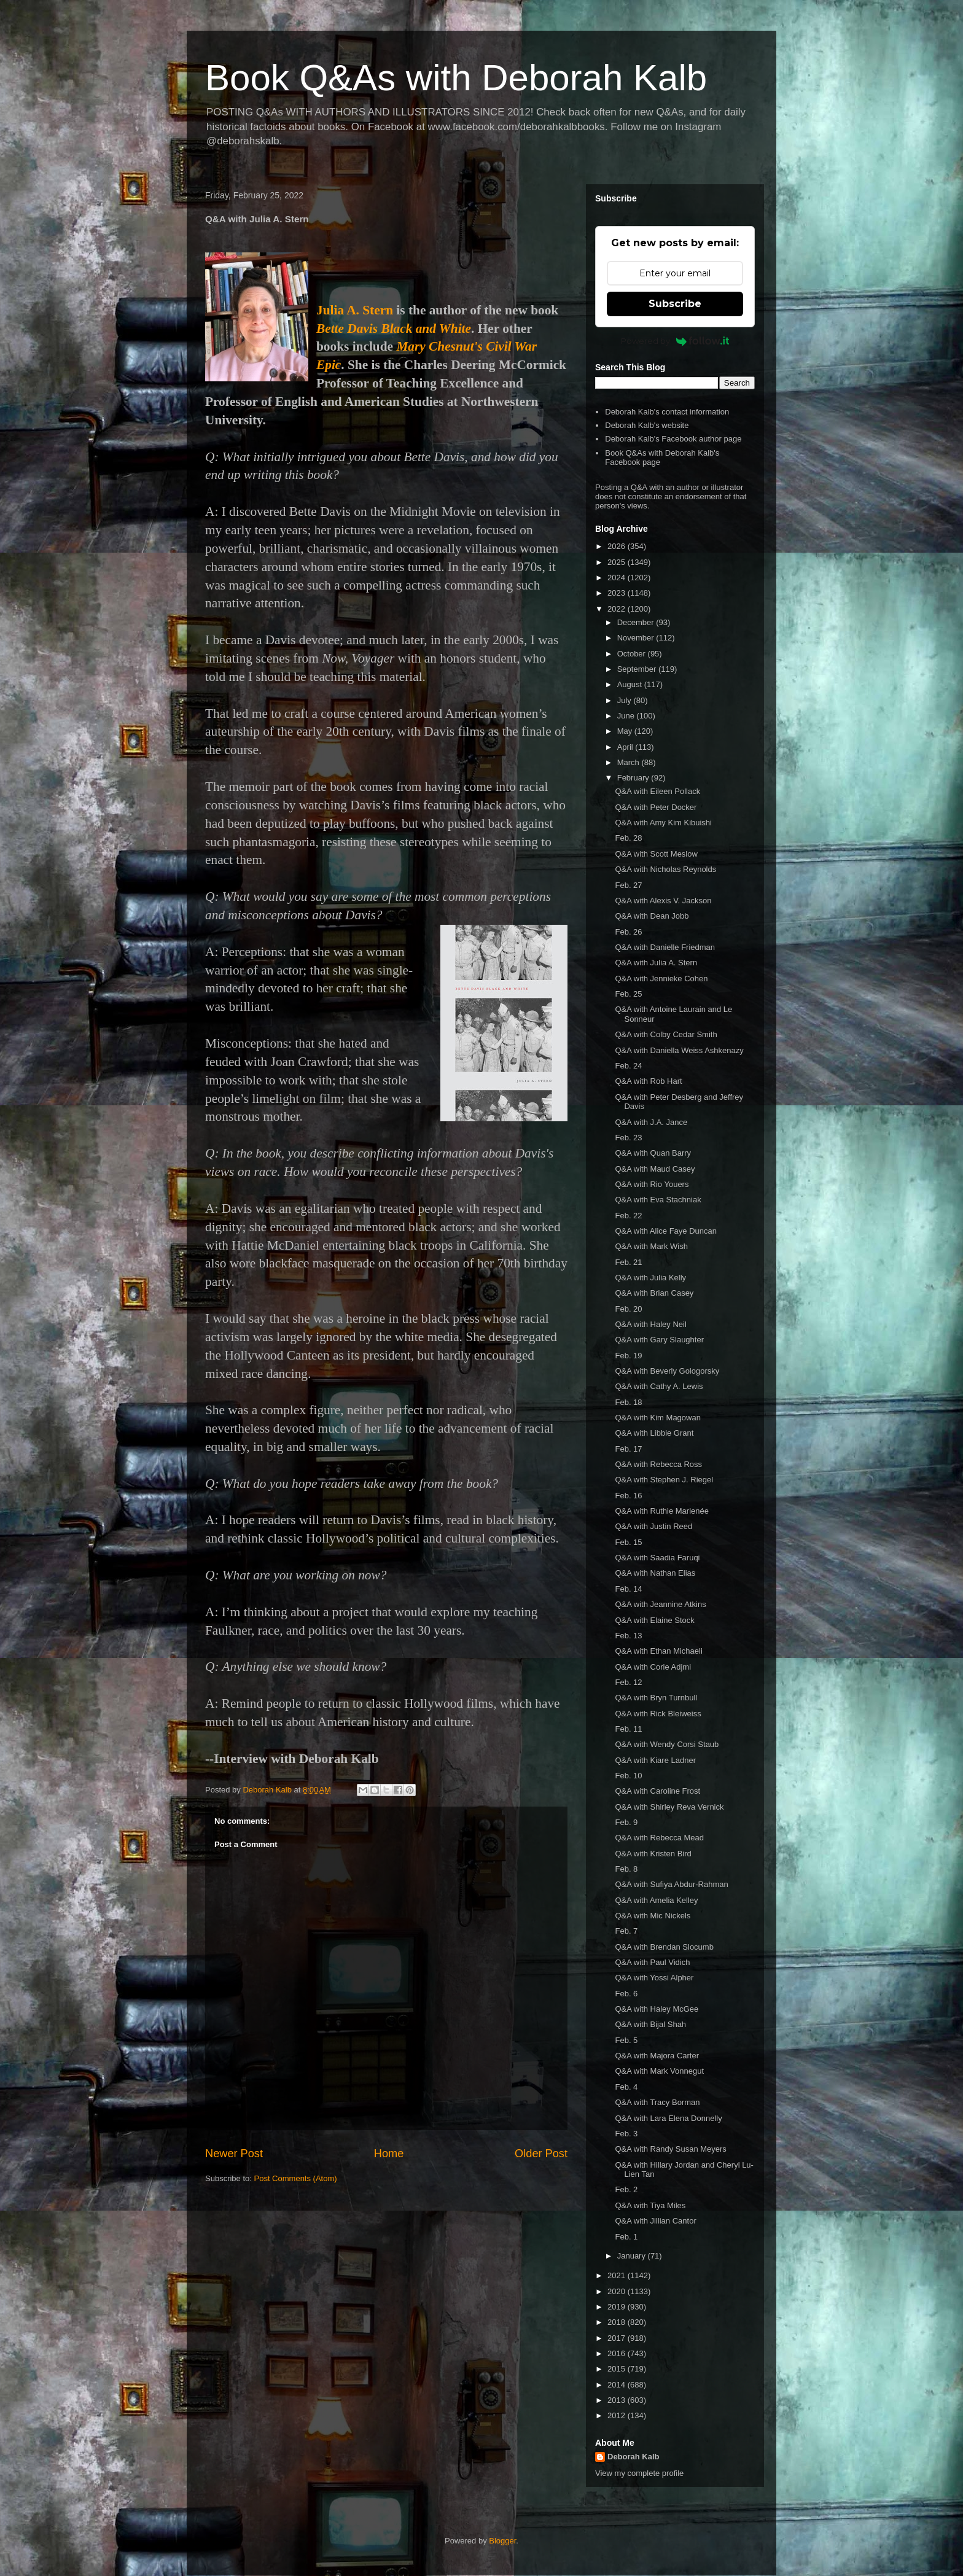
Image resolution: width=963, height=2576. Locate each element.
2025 (617, 562)
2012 (617, 2415)
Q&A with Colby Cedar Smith (666, 1034)
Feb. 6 (626, 1993)
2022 (617, 608)
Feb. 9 (626, 1822)
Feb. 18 (628, 1402)
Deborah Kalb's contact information (667, 411)
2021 (617, 2275)
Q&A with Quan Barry (653, 1153)
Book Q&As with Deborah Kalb (456, 77)
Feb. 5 (626, 2040)
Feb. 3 (626, 2133)
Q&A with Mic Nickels (652, 1915)
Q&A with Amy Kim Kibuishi (663, 822)
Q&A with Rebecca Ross (658, 1464)
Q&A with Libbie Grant (654, 1433)
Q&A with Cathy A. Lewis (659, 1386)
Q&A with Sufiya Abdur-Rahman (671, 1884)
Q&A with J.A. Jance (651, 1122)
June (627, 715)
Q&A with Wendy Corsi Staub (667, 1744)
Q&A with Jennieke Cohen (661, 978)
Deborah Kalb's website (646, 425)
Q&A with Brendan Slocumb (664, 1946)
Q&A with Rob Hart (648, 1081)
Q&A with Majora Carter (657, 2055)
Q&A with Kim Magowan (657, 1417)
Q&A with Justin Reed (653, 1526)
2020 (617, 2291)
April (626, 747)
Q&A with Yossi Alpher (654, 1977)
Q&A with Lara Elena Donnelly (668, 2118)
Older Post (541, 2153)
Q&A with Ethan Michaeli (658, 1651)
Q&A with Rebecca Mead (659, 1837)
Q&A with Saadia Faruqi (657, 1557)
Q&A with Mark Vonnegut (659, 2071)
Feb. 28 (628, 837)
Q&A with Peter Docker (655, 807)
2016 (617, 2353)
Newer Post (234, 2153)
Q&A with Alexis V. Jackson (663, 900)
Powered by (675, 341)
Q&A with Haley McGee (656, 2009)
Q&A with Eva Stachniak (658, 1199)
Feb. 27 (628, 885)
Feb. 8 (626, 1869)
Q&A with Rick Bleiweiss (658, 1713)
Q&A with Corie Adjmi (653, 1666)
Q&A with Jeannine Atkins (660, 1604)
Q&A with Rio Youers (651, 1184)
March (629, 762)
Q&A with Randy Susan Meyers (670, 2149)
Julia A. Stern (354, 310)
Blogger (502, 2540)
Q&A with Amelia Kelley (656, 1900)
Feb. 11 (628, 1729)
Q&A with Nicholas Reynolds (665, 869)
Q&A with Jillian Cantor (655, 2220)
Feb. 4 (626, 2087)
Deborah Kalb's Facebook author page (673, 438)
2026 (617, 546)
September (637, 669)
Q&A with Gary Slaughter (659, 1339)
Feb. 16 (628, 1495)
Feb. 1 (626, 2236)
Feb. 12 (628, 1682)
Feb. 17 (628, 1448)
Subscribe (675, 303)
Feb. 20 (628, 1308)
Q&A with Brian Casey (654, 1293)
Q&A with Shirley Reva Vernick (669, 1806)
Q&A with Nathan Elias (655, 1573)
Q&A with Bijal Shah (650, 2024)
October (632, 653)
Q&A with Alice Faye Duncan (665, 1230)
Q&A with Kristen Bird (653, 1853)
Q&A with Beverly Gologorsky (667, 1371)
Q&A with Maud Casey (655, 1168)
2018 (617, 2322)
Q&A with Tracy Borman (657, 2102)
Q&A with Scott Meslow (656, 853)
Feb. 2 (626, 2189)
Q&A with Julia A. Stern (656, 962)
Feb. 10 (628, 1775)
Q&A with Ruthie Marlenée (661, 1511)
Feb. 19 (628, 1355)
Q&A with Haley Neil (650, 1324)
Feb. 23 (628, 1137)
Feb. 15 (628, 1542)
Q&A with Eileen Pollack (657, 791)
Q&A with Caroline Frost (657, 1791)
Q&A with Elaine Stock (654, 1620)
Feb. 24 (628, 1065)
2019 (617, 2306)
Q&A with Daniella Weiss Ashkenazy (679, 1050)
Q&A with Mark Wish (651, 1246)
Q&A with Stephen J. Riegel (664, 1479)
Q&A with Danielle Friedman (665, 947)
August (630, 684)
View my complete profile (639, 2473)
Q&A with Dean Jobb (651, 915)
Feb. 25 (628, 993)
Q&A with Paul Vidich (652, 1962)
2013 (617, 2400)
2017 (617, 2338)
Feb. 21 (628, 1262)
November (637, 637)
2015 (617, 2368)
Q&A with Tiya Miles (650, 2205)
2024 (617, 577)
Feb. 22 (628, 1215)
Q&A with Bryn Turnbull (656, 1697)
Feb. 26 (628, 931)
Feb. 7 (626, 1931)
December (637, 622)
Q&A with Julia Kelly (650, 1277)
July (625, 700)
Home (389, 2153)
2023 (617, 592)
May (625, 731)
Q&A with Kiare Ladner (655, 1760)
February (634, 777)
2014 (617, 2384)
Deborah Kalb (633, 2456)
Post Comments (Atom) (295, 2178)
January (632, 2255)
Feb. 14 (628, 1588)
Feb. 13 (628, 1635)
